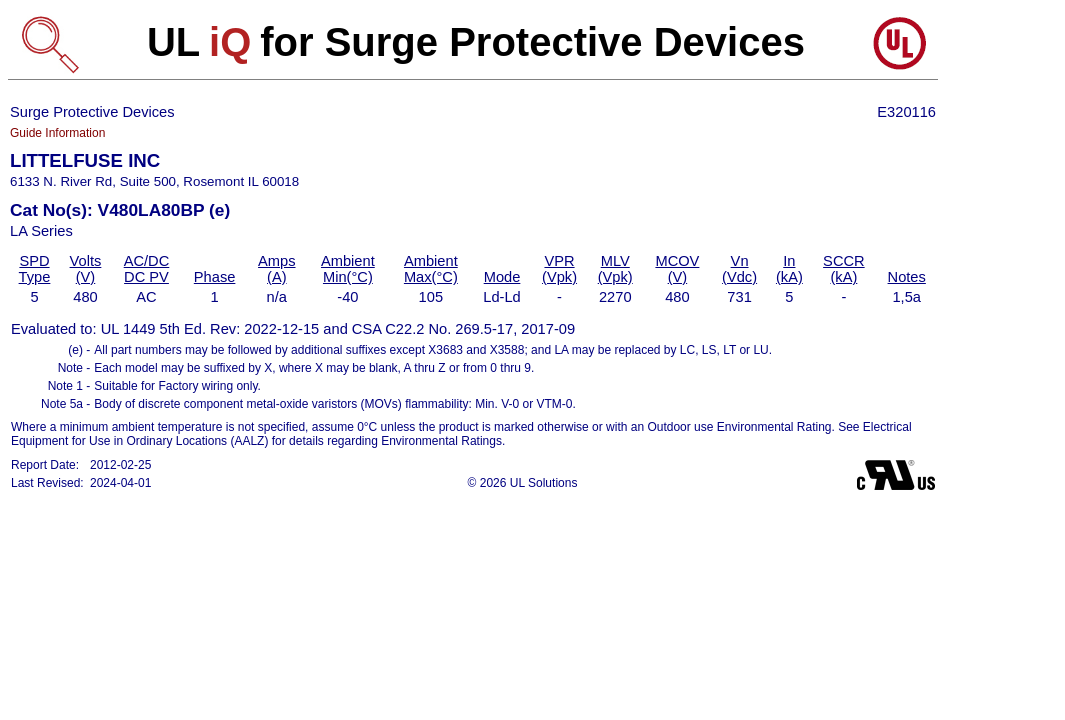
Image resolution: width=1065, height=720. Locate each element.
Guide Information (57, 133)
